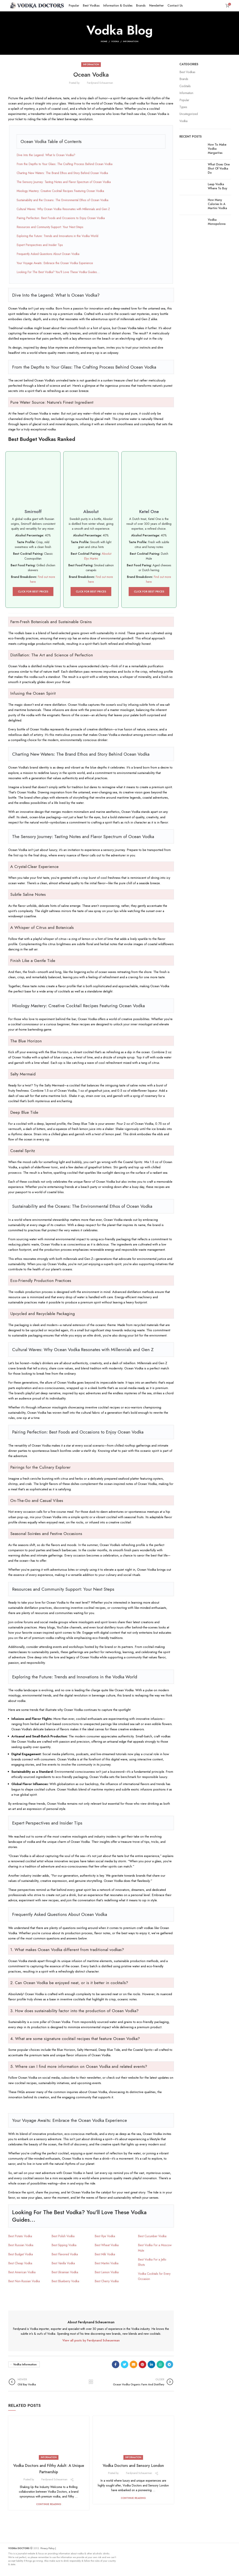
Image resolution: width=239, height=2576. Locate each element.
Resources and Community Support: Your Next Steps (53, 226)
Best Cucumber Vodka (153, 2193)
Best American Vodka (23, 2229)
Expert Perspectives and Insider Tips (42, 244)
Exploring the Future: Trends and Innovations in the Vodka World (61, 235)
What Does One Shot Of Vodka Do (219, 168)
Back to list (91, 2339)
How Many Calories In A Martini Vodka (217, 204)
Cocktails (185, 86)
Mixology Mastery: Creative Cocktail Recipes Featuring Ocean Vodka (64, 190)
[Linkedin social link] (151, 2322)
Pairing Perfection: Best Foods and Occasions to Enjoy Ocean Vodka (64, 217)
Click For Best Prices (33, 549)
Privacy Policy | (48, 2512)
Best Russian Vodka (21, 2202)
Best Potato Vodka (20, 2193)
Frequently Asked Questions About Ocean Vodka (51, 253)
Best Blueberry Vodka (67, 2238)
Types (183, 107)
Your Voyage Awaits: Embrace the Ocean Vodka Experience (58, 263)
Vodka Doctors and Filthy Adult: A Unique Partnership (49, 2388)
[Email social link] (133, 2322)
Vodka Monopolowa (217, 222)
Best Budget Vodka (21, 2211)
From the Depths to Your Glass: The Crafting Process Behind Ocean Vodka (68, 163)
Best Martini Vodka (107, 2220)
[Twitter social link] (124, 2322)
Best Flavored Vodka (66, 2211)
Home (104, 41)
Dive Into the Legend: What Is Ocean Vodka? (48, 155)
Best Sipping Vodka (65, 2202)
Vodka (115, 41)
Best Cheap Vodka (21, 2220)
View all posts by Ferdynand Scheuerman (91, 2298)
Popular (184, 100)
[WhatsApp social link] (160, 2322)
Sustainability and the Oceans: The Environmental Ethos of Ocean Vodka (67, 200)
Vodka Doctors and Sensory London (133, 2385)
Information (130, 41)
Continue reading (48, 2424)
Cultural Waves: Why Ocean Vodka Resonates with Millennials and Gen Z (67, 209)
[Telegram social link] (169, 2322)
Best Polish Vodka (64, 2193)
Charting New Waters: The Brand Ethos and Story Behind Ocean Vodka (66, 172)
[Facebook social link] (115, 2322)
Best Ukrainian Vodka (66, 2229)
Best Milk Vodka (106, 2211)
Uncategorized (188, 114)
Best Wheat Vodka (107, 2202)
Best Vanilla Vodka (64, 2220)
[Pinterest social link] (142, 2322)
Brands (183, 79)
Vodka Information (25, 2322)
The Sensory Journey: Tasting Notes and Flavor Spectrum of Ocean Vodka (68, 181)
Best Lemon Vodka (107, 2229)
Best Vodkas (187, 72)
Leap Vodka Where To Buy (217, 186)
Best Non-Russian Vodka (25, 2238)
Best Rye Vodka (105, 2193)
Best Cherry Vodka (108, 2238)
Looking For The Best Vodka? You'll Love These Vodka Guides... (61, 272)
